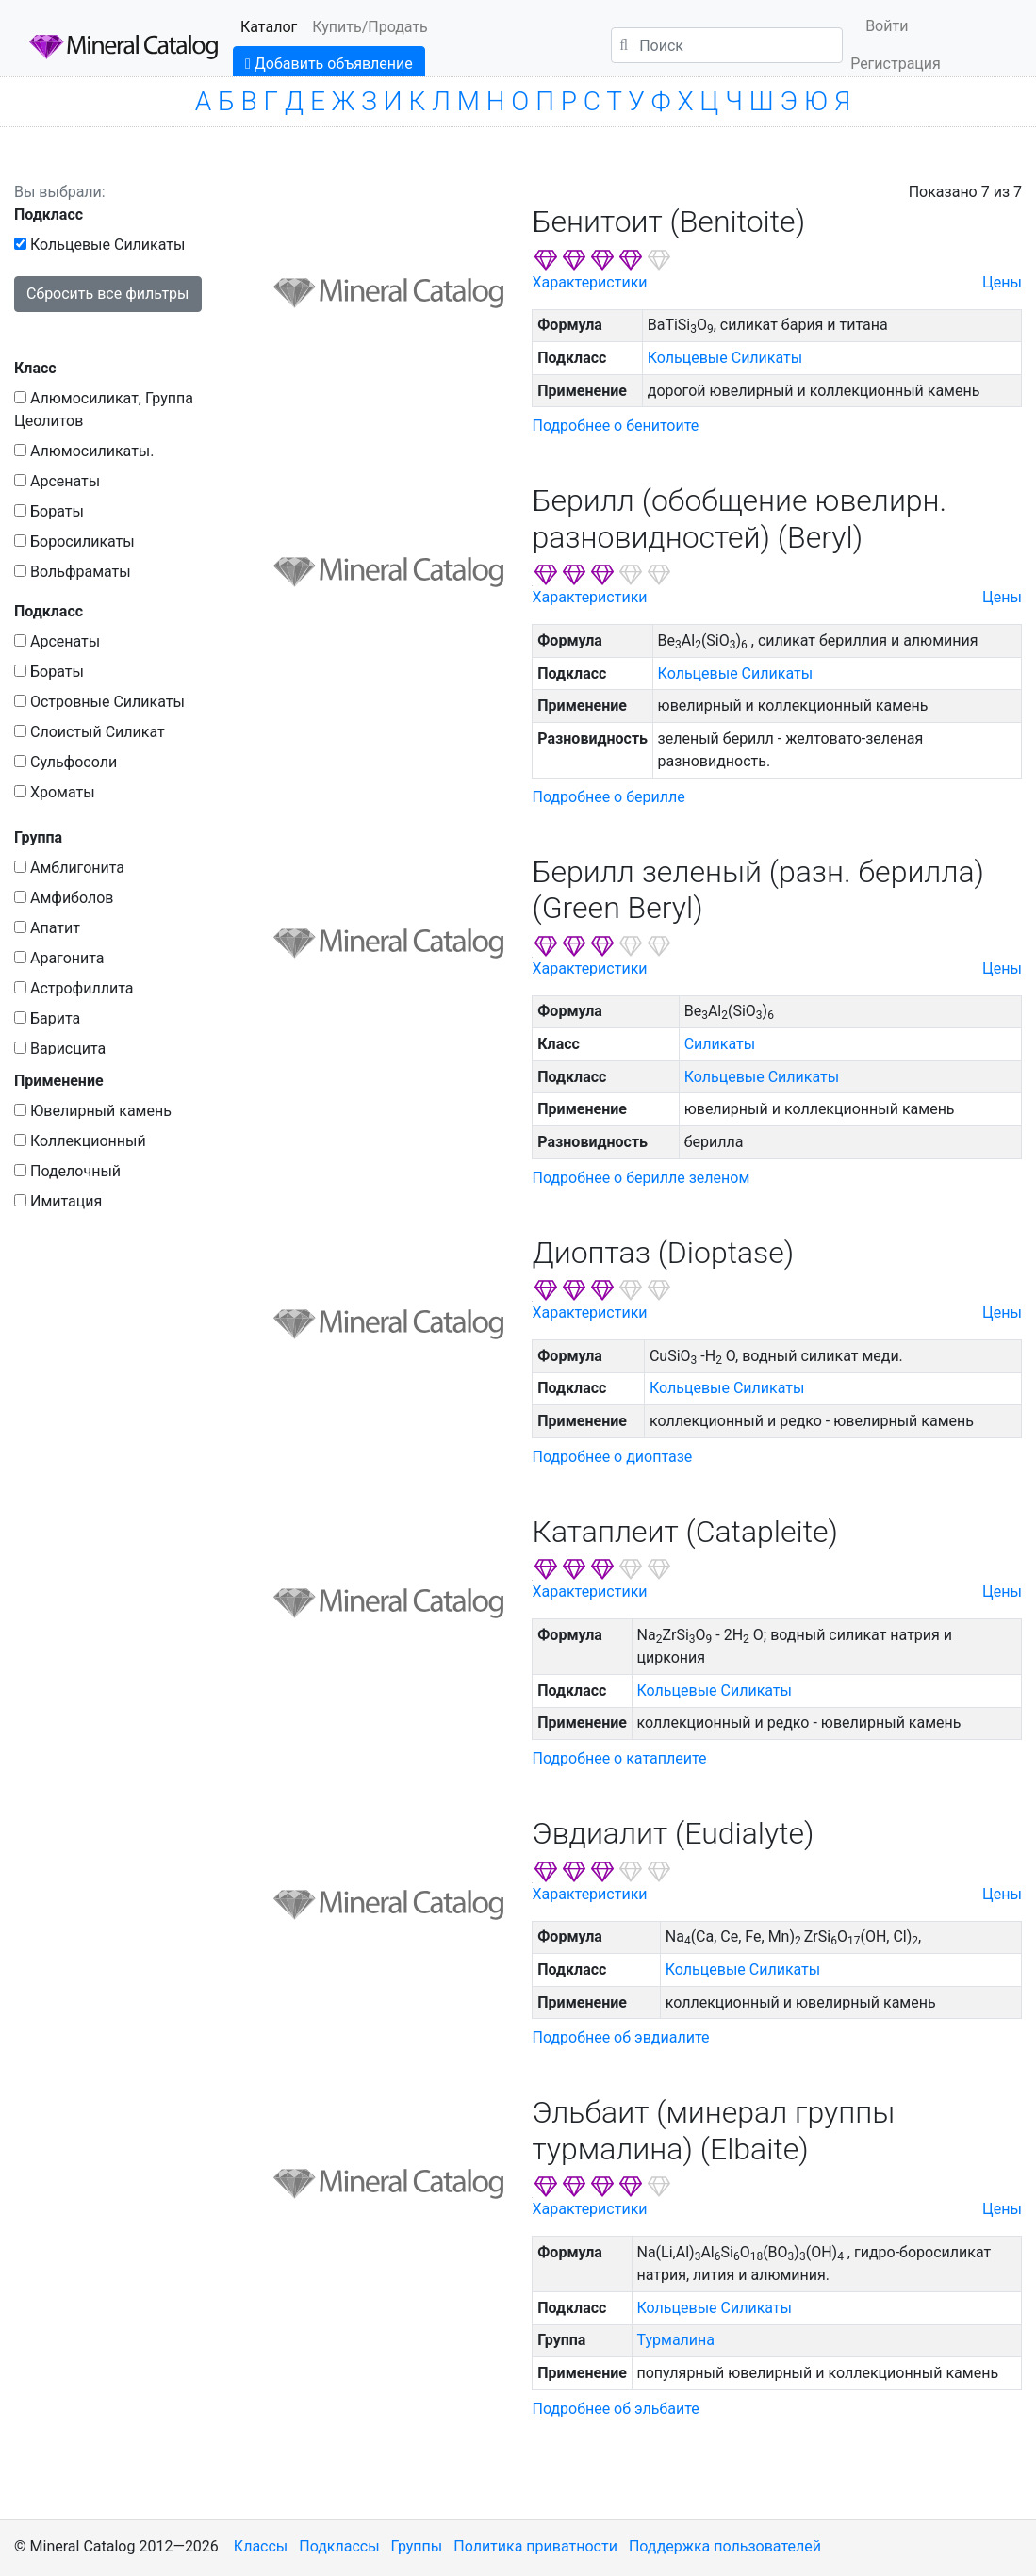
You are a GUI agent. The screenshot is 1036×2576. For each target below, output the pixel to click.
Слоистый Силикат (89, 732)
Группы (417, 2546)
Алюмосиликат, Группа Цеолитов (103, 409)
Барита (47, 1018)
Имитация (58, 1201)
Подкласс (48, 214)
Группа (38, 837)
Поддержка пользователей (725, 2546)
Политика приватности (535, 2546)
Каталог (268, 27)
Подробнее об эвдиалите (620, 2037)
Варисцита (60, 1049)
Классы (261, 2546)
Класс (35, 368)
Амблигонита (69, 868)
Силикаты (719, 1044)
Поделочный (67, 1171)
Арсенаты (57, 481)
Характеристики (589, 282)
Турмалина (676, 2340)
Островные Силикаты (99, 702)
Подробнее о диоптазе (612, 1457)
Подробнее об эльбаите (615, 2409)
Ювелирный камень (93, 1111)
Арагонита (59, 958)
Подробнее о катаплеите (619, 1758)
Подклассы (339, 2546)
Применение (59, 1081)
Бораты (49, 511)
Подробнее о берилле (608, 797)
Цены (1002, 282)
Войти (886, 26)
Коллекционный (80, 1141)
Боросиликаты (74, 541)
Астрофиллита (73, 988)
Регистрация (895, 64)
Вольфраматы (72, 572)
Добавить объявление (329, 64)
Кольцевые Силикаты (99, 245)
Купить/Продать (370, 27)
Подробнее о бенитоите (615, 426)
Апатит (47, 928)
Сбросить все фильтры (107, 294)
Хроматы (54, 792)
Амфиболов (64, 898)
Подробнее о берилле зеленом (640, 1178)
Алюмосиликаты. (84, 451)
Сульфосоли (65, 762)
